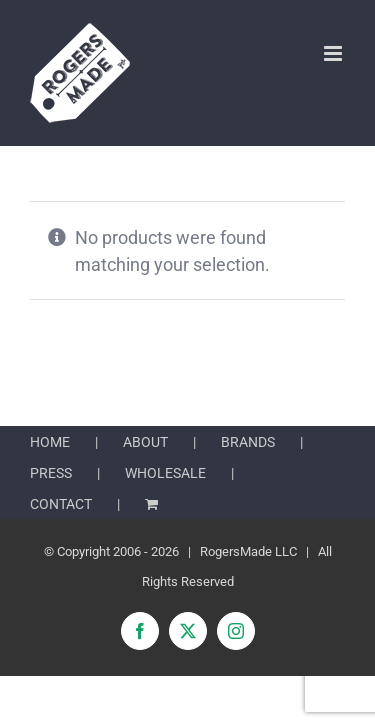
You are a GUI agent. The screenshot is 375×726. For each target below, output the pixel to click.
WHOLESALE (165, 473)
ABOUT (145, 442)
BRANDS (248, 442)
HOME (50, 442)
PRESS (51, 473)
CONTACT (61, 504)
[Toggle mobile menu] (334, 53)
